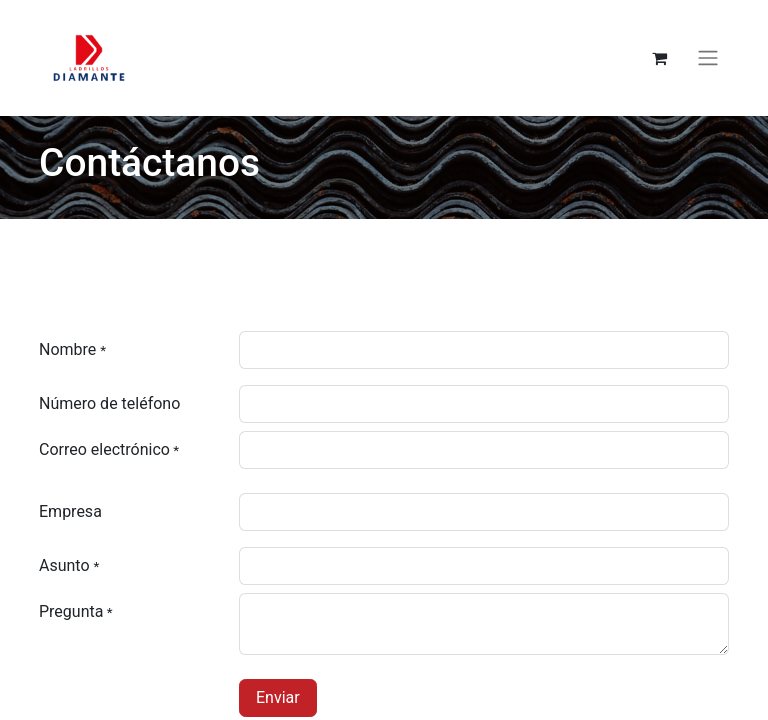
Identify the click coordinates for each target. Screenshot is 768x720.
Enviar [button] (278, 697)
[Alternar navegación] (708, 58)
